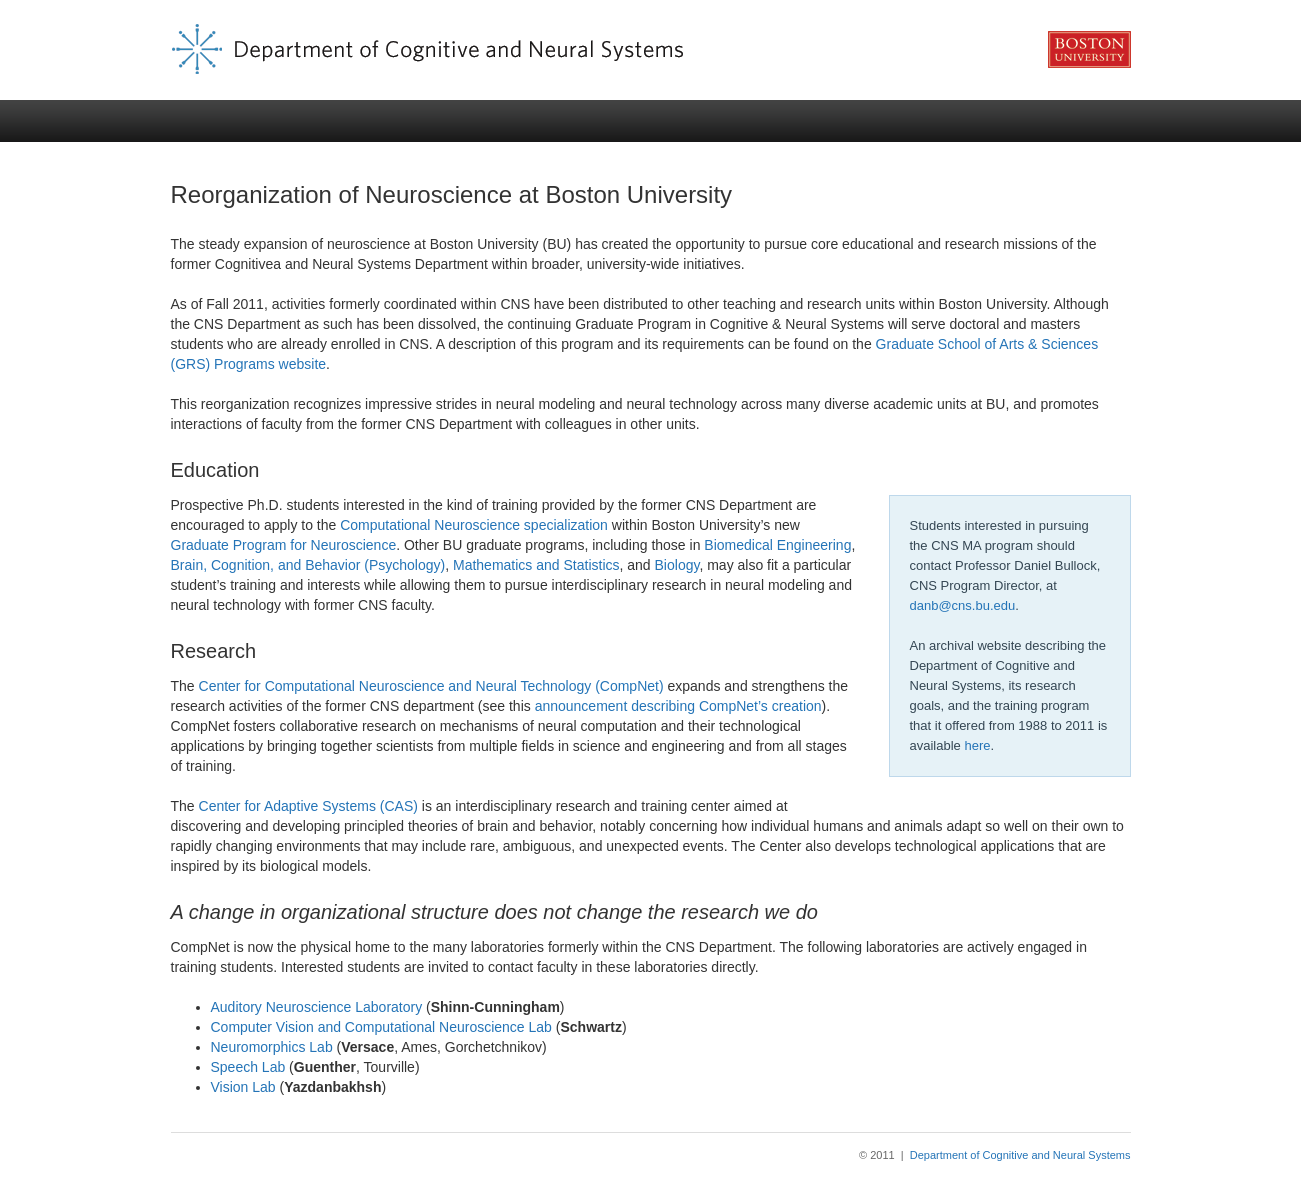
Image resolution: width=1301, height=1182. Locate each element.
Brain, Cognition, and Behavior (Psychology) (308, 565)
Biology (677, 565)
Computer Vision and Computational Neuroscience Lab (381, 1027)
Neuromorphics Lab (272, 1047)
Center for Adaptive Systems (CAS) (308, 806)
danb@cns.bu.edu (963, 605)
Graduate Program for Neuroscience (284, 545)
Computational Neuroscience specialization (474, 525)
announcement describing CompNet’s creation (678, 706)
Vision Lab (243, 1087)
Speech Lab (248, 1067)
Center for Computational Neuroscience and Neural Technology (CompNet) (431, 686)
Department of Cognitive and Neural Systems (1020, 1155)
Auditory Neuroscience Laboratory (317, 1007)
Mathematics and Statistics (536, 565)
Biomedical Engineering (777, 545)
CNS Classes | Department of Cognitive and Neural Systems (651, 50)
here (977, 745)
